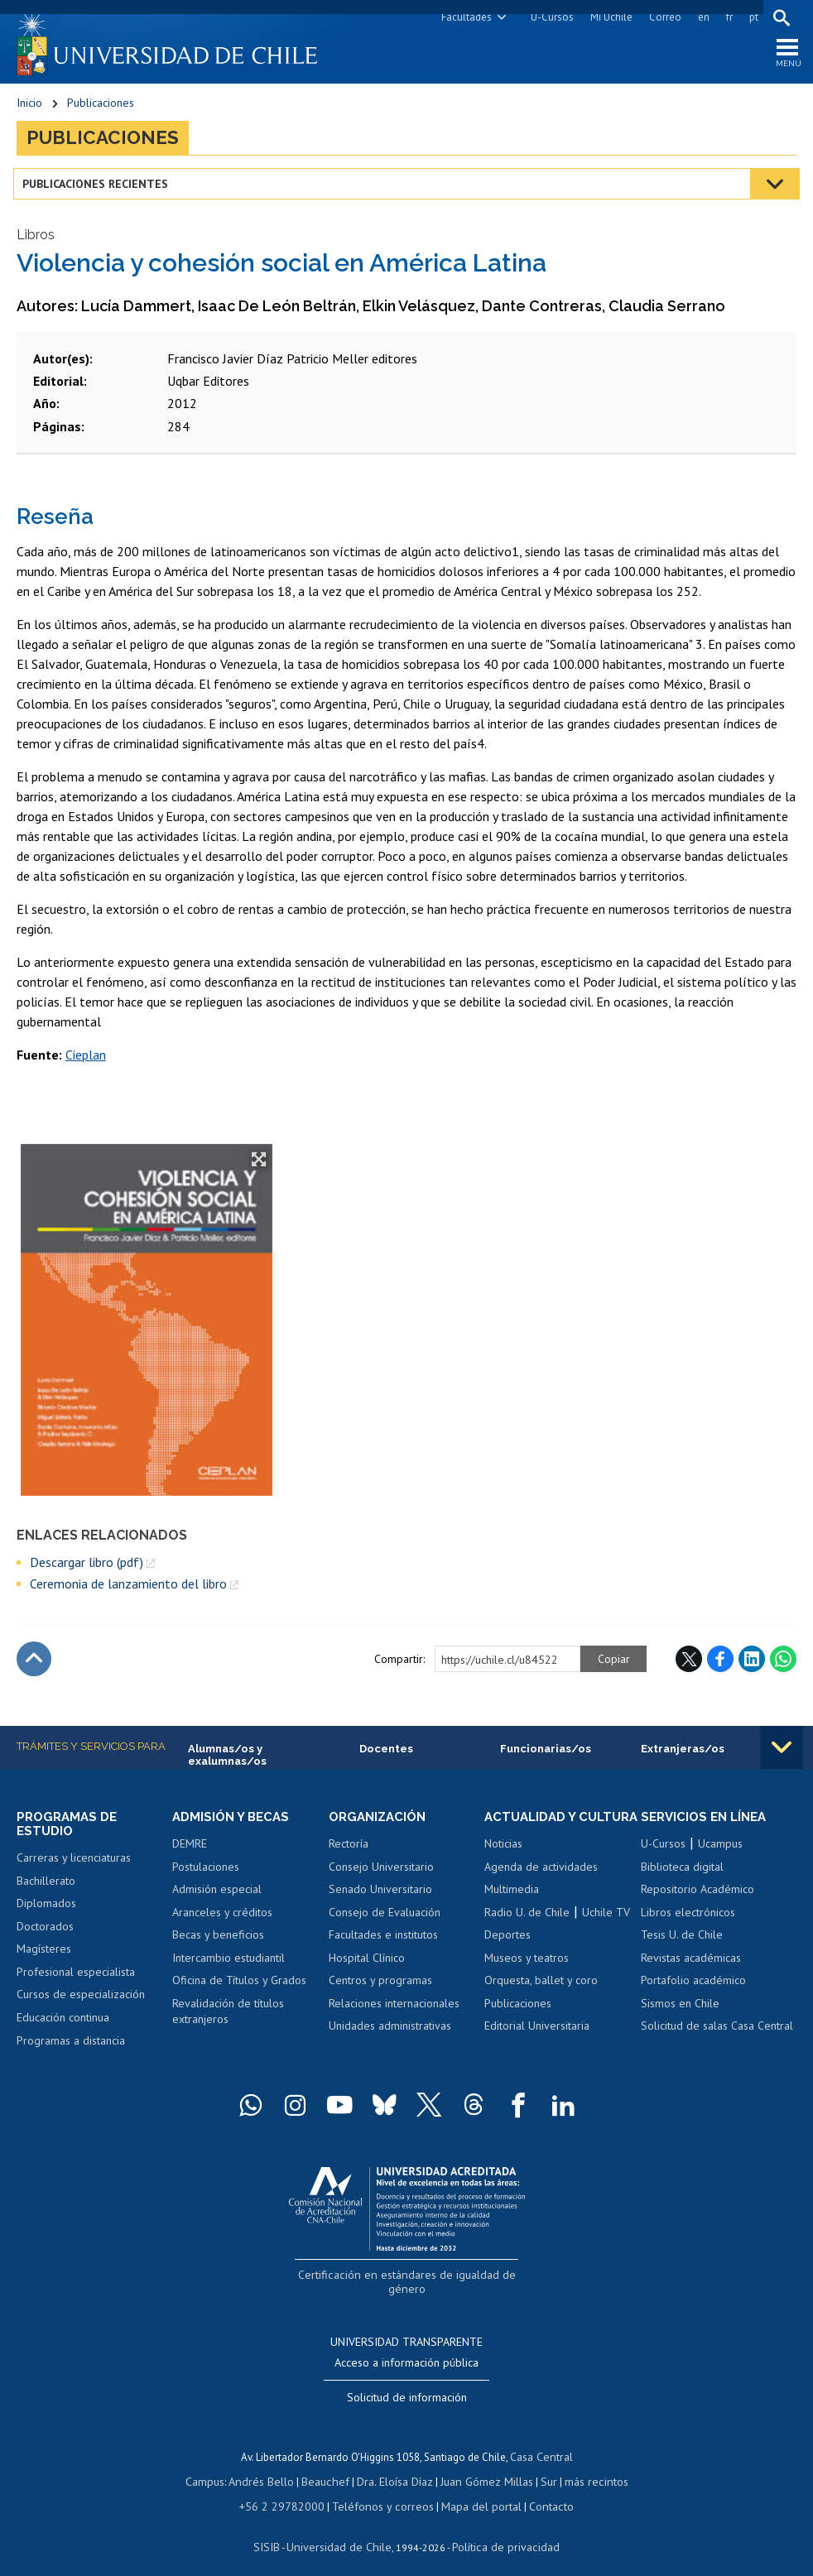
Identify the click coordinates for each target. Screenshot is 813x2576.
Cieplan (85, 1063)
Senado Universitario (380, 1898)
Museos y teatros (526, 1981)
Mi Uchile (608, 17)
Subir (34, 1666)
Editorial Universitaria (536, 2050)
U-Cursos (548, 17)
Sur (541, 2469)
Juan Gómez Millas (483, 2469)
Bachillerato (46, 1890)
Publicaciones (100, 107)
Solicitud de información (407, 2387)
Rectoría (348, 1852)
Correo (662, 17)
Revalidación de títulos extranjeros (228, 2020)
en (700, 17)
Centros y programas (380, 1989)
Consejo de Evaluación (384, 1921)
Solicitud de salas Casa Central (717, 2034)
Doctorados (45, 1936)
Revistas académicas (691, 1966)
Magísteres (44, 1959)
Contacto (538, 2492)
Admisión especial (217, 1898)
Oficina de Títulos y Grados (239, 1989)
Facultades (463, 17)
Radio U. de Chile (527, 1936)
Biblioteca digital (682, 1875)
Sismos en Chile (680, 2012)
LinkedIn (751, 1666)
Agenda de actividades (541, 1890)
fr (726, 17)
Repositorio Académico (697, 1898)
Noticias (503, 1867)
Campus (216, 2469)
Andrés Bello (269, 2469)
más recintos (586, 2469)
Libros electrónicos (688, 1921)
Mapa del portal (473, 2492)
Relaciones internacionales (394, 2012)
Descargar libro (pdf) (86, 1569)
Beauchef (329, 2469)
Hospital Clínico (367, 1966)
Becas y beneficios (218, 1943)
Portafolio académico (693, 1989)
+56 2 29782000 (290, 2492)
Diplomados (46, 1913)
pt (750, 17)
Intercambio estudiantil (228, 1966)
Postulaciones (205, 1875)
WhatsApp (783, 1666)
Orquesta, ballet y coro (541, 2004)
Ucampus (720, 1852)
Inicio (29, 107)
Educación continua (63, 2027)
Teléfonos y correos (382, 2492)
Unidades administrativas (390, 2034)
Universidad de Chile (342, 2531)
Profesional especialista (76, 1981)
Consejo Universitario (381, 1875)
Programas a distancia (71, 2050)
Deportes (507, 1959)
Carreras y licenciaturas (74, 1867)
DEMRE (189, 1852)
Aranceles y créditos (222, 1921)
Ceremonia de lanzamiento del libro (128, 1591)
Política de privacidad (499, 2531)
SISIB (276, 2531)
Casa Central (541, 2446)
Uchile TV (606, 1936)
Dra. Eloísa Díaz (394, 2469)
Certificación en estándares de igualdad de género (408, 2283)
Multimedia (511, 1913)
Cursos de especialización (81, 2004)
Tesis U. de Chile (682, 1943)
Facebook (720, 1666)
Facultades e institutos (383, 1943)
